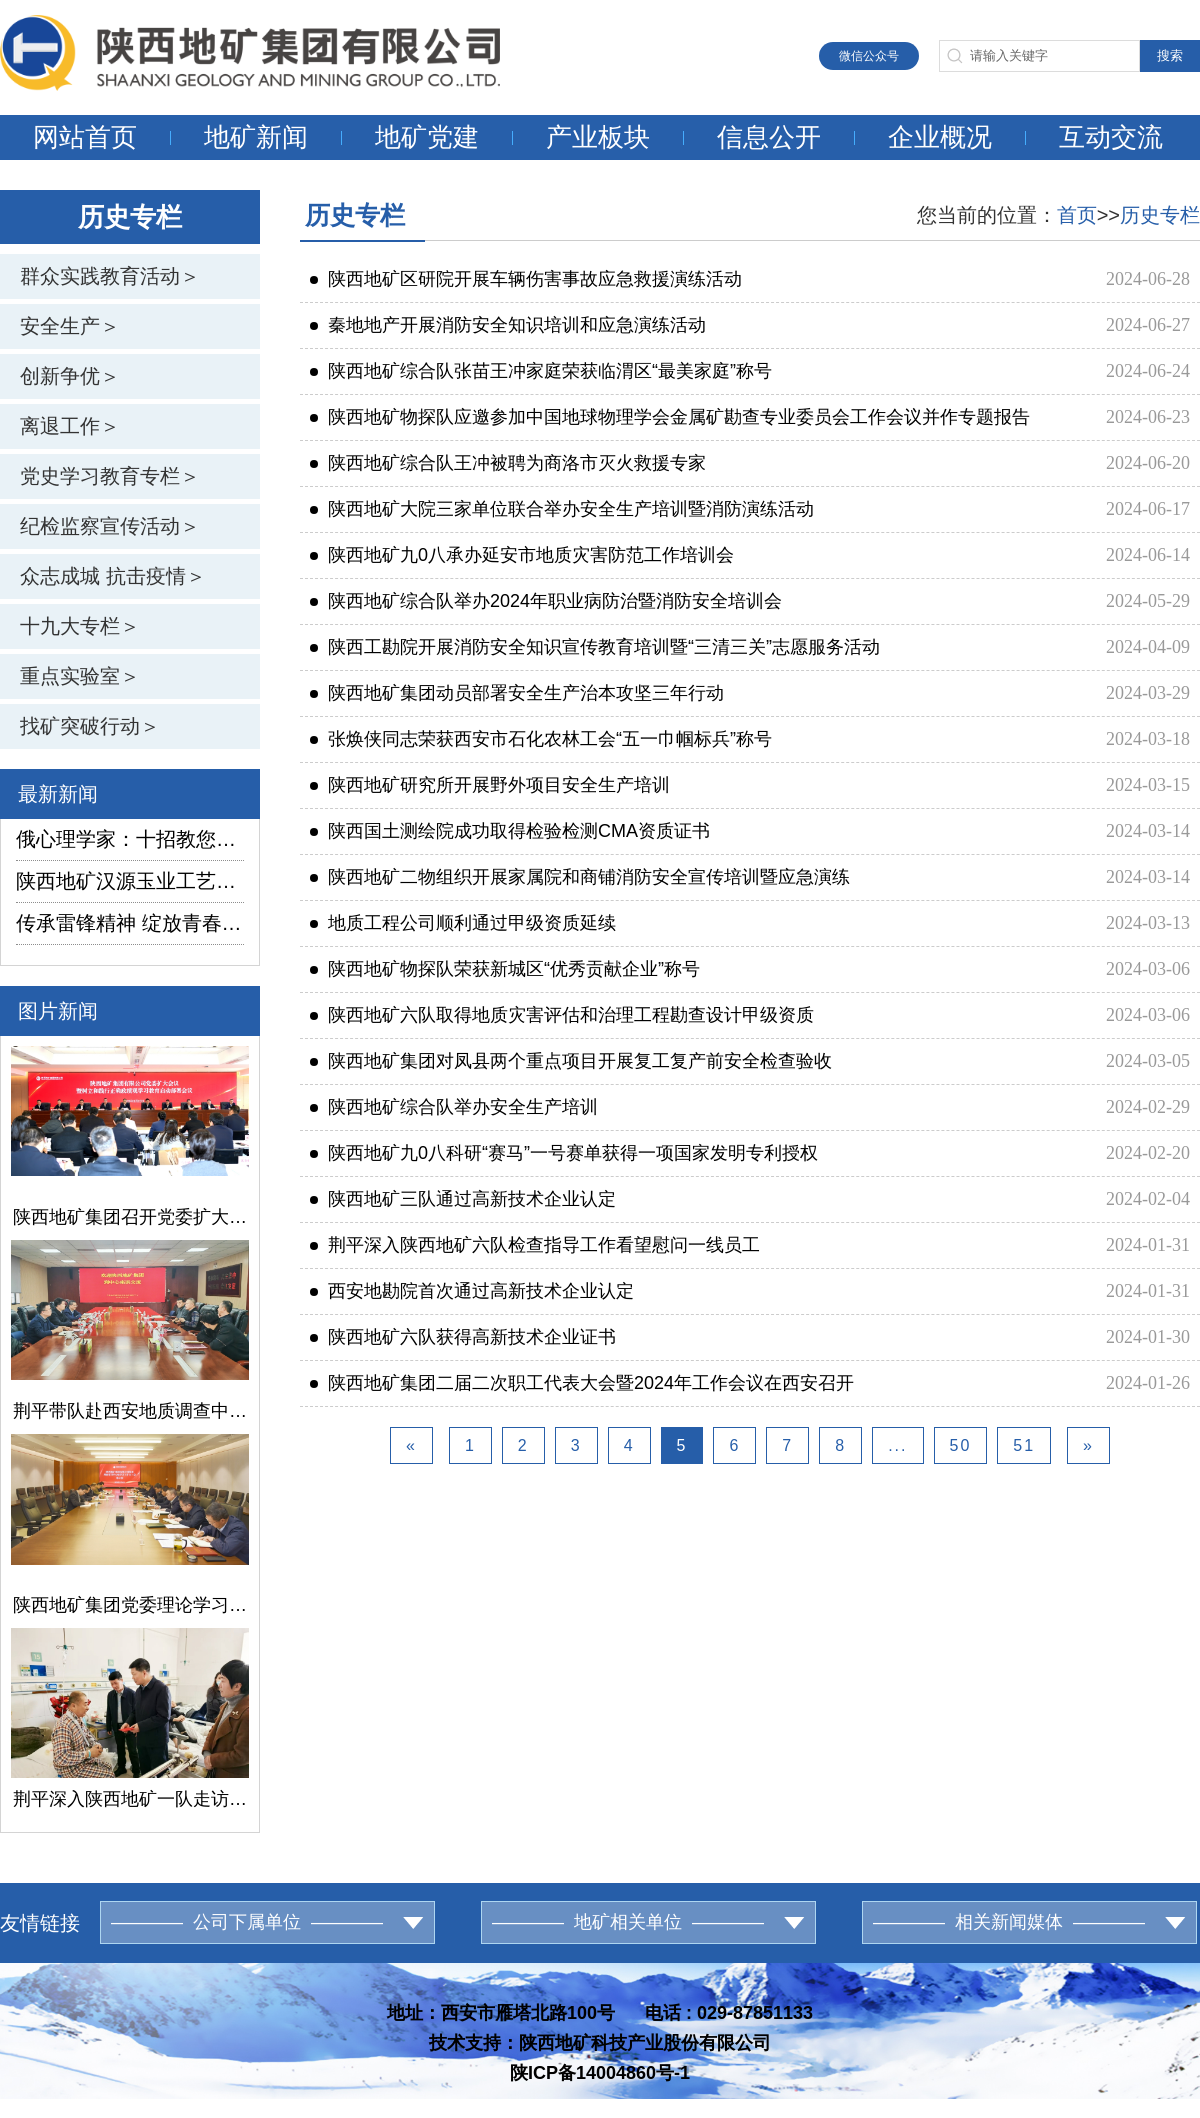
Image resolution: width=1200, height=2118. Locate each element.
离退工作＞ (70, 426)
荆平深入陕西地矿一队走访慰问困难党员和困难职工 (130, 1799)
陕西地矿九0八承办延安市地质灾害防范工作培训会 (522, 555)
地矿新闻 (256, 137)
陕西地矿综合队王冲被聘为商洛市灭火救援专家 (508, 463)
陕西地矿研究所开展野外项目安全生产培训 (490, 785)
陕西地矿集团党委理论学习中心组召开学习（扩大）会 (130, 1605)
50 (961, 1445)
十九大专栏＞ (80, 626)
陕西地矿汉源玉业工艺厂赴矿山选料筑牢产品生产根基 (130, 881)
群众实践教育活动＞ (110, 276)
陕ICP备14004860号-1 (600, 2073)
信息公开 (769, 137)
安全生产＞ (70, 326)
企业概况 (940, 137)
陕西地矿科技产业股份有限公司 (645, 2043)
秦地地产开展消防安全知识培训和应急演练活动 (508, 325)
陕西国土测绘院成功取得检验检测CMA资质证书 (510, 831)
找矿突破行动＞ (90, 726)
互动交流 (1111, 137)
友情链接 (40, 1923)
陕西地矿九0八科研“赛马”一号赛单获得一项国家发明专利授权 (564, 1153)
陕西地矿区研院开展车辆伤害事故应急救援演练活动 (526, 279)
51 (1024, 1445)
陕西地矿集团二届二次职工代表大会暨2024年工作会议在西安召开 (582, 1383)
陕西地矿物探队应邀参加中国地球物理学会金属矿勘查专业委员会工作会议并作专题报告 (670, 417)
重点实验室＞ (80, 676)
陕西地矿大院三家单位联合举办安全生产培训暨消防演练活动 (562, 509)
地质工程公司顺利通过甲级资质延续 (463, 923)
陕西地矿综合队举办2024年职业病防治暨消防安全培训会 (546, 601)
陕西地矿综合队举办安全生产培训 (454, 1107)
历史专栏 (1160, 215)
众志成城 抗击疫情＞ (113, 576)
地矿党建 (427, 137)
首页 (1077, 215)
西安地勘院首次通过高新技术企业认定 (472, 1291)
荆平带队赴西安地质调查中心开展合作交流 (130, 1411)
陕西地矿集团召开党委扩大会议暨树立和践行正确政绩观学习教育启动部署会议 (130, 1217)
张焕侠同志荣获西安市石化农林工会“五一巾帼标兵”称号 (541, 739)
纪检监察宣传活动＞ (110, 526)
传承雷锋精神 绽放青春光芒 (130, 923)
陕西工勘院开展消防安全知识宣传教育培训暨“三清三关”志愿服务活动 (595, 647)
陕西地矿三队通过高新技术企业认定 (463, 1199)
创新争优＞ (70, 376)
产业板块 (598, 137)
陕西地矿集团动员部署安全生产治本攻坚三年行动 (517, 693)
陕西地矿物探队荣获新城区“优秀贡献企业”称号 (505, 969)
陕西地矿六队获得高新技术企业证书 (463, 1337)
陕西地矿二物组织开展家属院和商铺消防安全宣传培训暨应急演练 (580, 877)
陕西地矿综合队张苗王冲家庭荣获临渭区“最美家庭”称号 (541, 371)
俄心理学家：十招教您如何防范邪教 (130, 839)
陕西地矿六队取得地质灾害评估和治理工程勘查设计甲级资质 (562, 1015)
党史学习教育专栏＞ (110, 476)
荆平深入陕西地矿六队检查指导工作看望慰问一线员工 (535, 1245)
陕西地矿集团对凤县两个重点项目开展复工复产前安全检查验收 (571, 1061)
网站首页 (85, 137)
